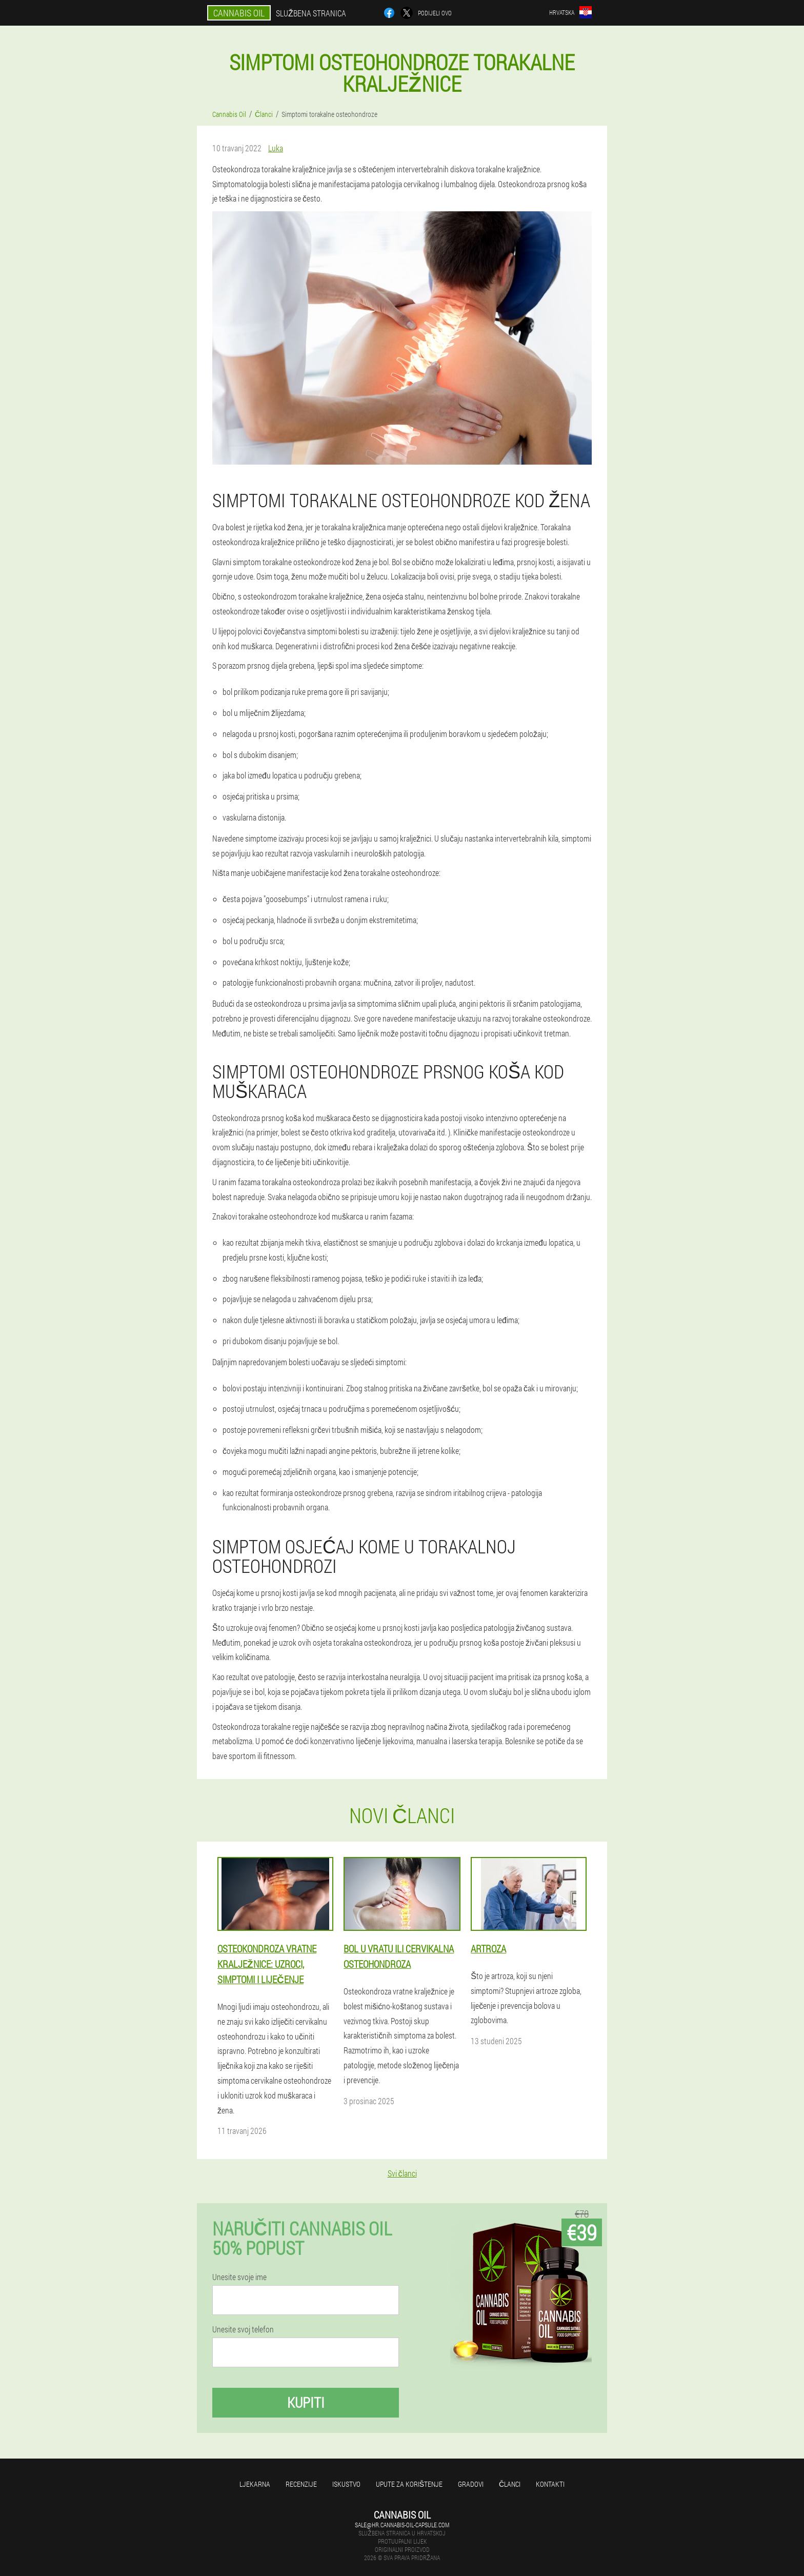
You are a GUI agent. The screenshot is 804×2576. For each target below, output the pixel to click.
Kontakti (550, 2484)
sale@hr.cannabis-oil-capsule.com (402, 2525)
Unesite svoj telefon (243, 2329)
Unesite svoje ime (239, 2277)
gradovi (471, 2484)
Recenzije (301, 2484)
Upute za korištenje (409, 2484)
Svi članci (402, 2173)
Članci (509, 2484)
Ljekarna (254, 2484)
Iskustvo (346, 2484)
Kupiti (306, 2402)
